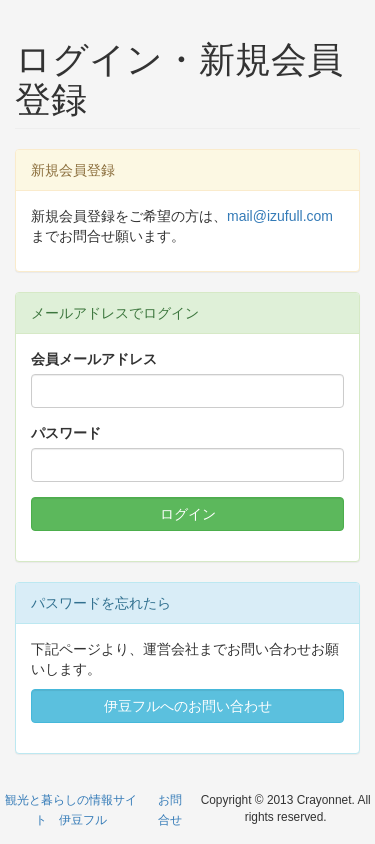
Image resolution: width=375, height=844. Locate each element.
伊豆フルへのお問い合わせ (188, 706)
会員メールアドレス (94, 359)
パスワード (66, 433)
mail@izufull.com (280, 216)
